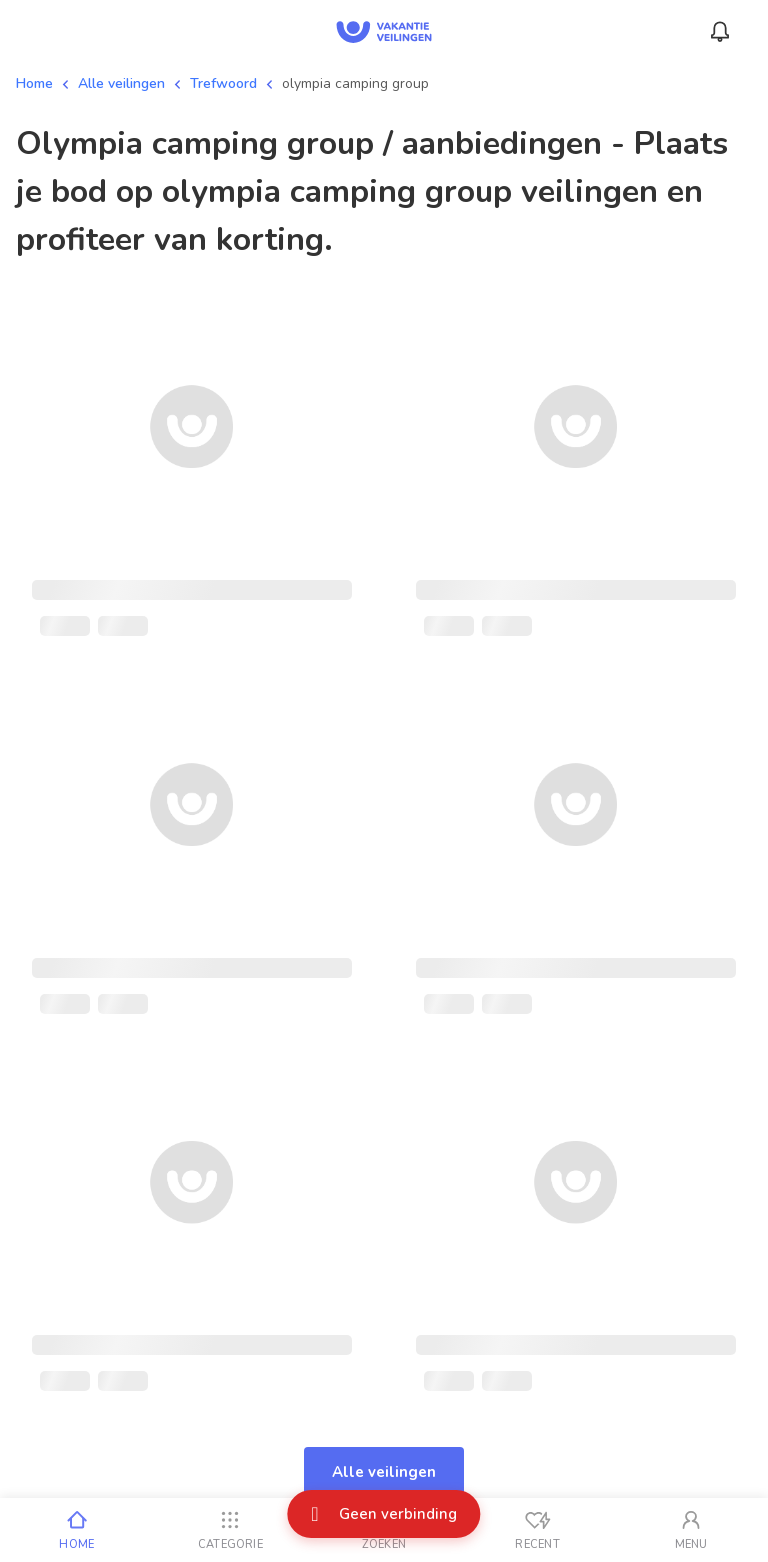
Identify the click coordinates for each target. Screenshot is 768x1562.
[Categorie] (231, 1530)
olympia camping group (355, 83)
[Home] (77, 1530)
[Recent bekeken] (538, 1530)
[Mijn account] (691, 1530)
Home (34, 83)
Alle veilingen (121, 83)
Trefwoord (223, 83)
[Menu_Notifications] (720, 32)
